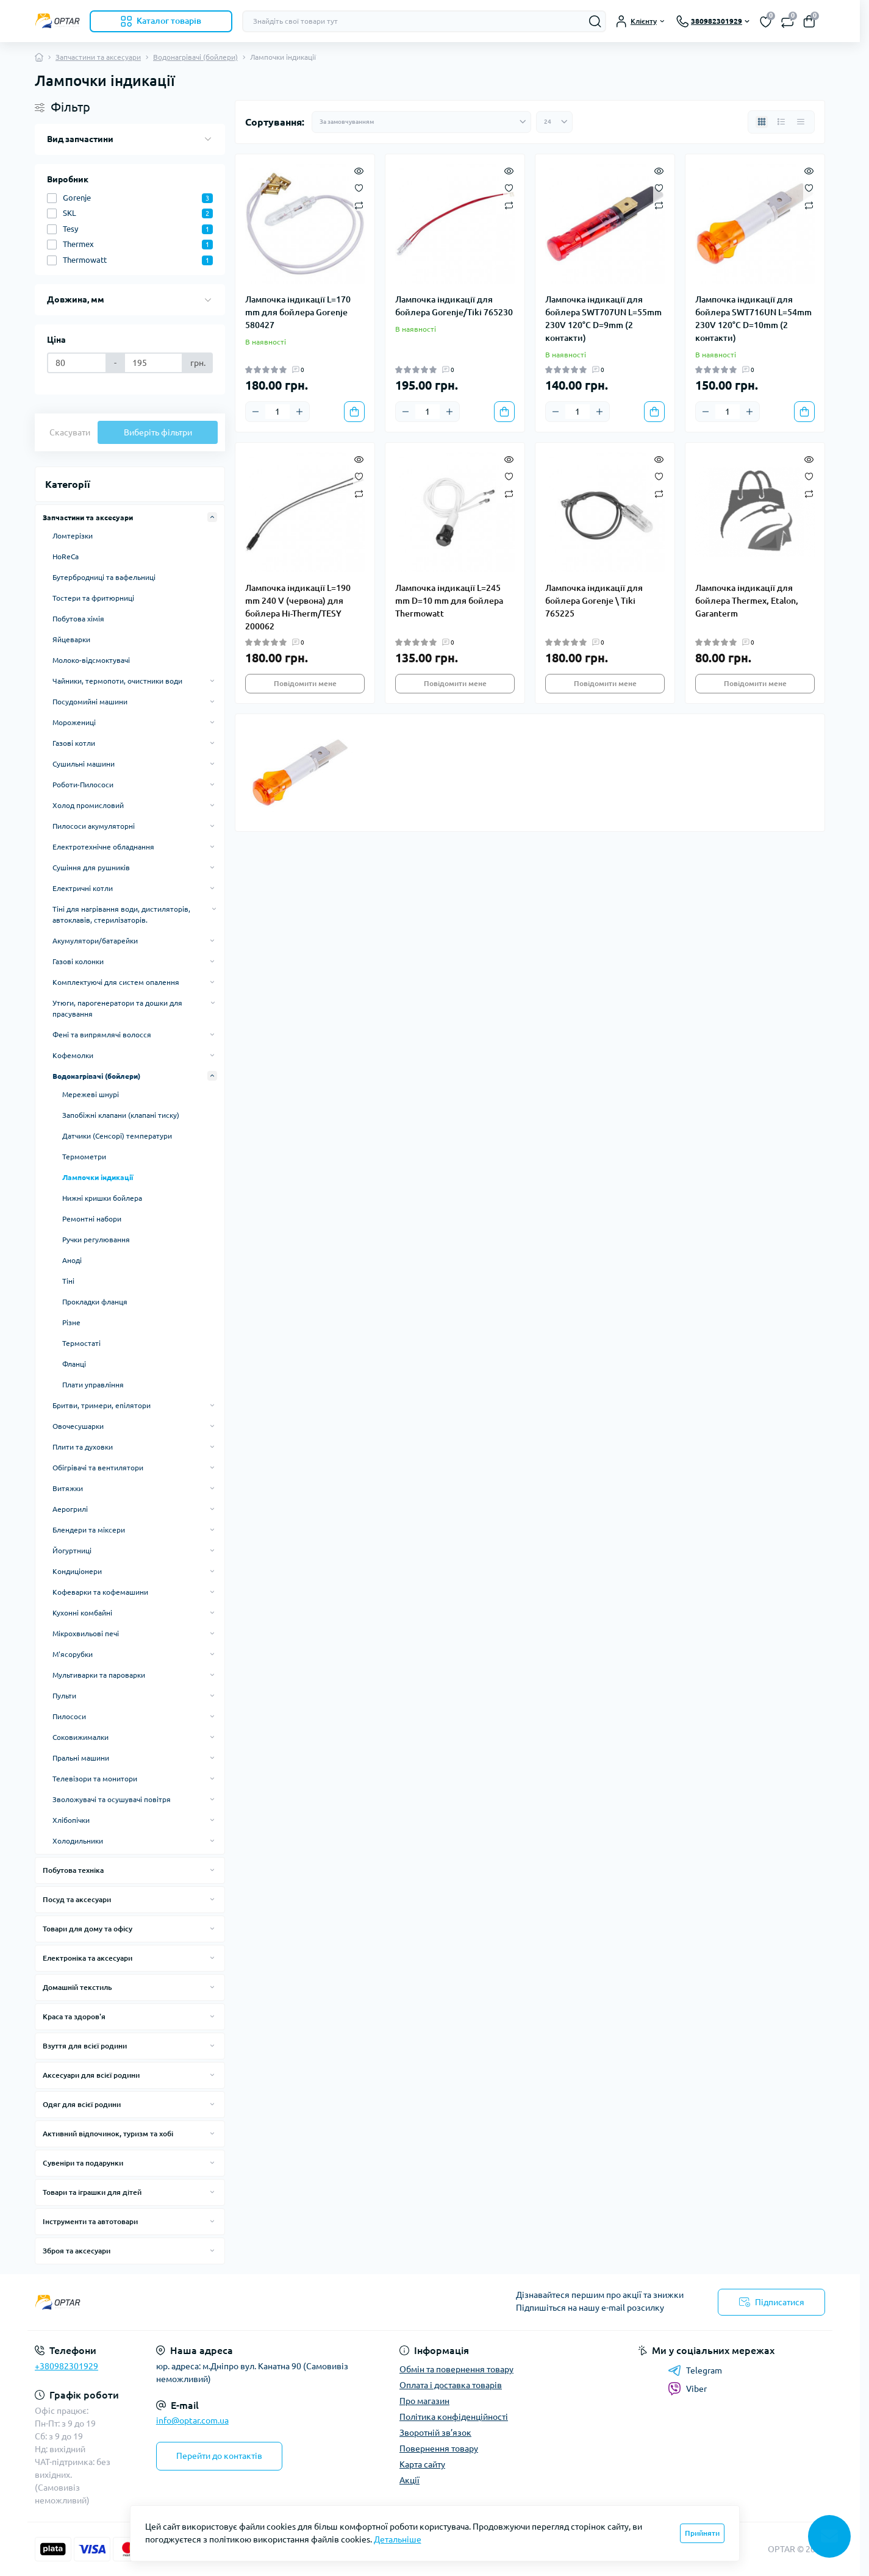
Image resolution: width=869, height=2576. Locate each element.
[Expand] (212, 517)
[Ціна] (77, 362)
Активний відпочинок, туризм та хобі (108, 2134)
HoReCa (65, 556)
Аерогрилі (70, 1509)
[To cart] (354, 411)
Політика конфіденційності (453, 2417)
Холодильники (77, 1841)
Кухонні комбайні (82, 1613)
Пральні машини (80, 1758)
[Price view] (801, 122)
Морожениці (74, 722)
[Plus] (299, 411)
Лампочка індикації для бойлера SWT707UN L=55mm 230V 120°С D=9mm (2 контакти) (603, 319)
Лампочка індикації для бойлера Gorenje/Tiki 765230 (454, 306)
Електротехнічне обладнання (103, 847)
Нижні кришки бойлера (102, 1198)
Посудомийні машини (89, 702)
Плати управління (93, 1385)
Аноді (72, 1260)
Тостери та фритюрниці (93, 598)
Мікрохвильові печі (85, 1633)
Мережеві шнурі (90, 1094)
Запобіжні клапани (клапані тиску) (120, 1115)
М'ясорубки (72, 1654)
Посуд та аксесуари (77, 1899)
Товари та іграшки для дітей (92, 2192)
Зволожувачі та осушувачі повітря (111, 1799)
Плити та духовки (82, 1447)
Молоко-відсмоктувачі (91, 660)
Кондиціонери (77, 1571)
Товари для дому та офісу (87, 1929)
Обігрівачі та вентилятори (97, 1468)
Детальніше (397, 2539)
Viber (687, 2388)
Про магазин (424, 2401)
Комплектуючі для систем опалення (115, 982)
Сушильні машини (83, 764)
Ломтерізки (72, 536)
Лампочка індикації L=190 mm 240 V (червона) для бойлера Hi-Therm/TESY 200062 (298, 607)
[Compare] (358, 204)
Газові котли (73, 743)
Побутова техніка (73, 1870)
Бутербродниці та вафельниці (104, 577)
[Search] (595, 21)
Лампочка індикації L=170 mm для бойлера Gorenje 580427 (298, 312)
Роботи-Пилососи (82, 785)
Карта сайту (422, 2464)
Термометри (84, 1157)
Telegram (695, 2370)
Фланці (74, 1364)
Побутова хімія (78, 619)
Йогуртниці (71, 1551)
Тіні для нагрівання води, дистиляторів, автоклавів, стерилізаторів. (121, 914)
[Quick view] (358, 170)
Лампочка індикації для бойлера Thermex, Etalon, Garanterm (746, 600)
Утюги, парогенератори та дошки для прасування (117, 1008)
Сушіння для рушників (91, 867)
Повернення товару (438, 2448)
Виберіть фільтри (158, 432)
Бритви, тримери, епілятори (101, 1405)
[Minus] (255, 411)
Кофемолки (72, 1055)
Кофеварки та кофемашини (100, 1592)
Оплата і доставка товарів (450, 2385)
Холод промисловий (88, 805)
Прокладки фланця (94, 1302)
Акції (409, 2480)
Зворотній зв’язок (435, 2433)
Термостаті (81, 1343)
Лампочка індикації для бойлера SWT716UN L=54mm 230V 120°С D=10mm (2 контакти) (753, 319)
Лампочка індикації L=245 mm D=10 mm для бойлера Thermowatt (449, 600)
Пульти (64, 1696)
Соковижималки (80, 1737)
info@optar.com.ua (192, 2420)
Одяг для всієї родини (82, 2104)
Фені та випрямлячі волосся (101, 1035)
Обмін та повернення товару (456, 2369)
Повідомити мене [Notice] (305, 683)
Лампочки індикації (97, 1177)
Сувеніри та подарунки (83, 2163)
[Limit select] (554, 122)
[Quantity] (277, 411)
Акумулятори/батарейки (95, 941)
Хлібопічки (71, 1820)
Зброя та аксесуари (76, 2251)
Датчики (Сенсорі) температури (117, 1136)
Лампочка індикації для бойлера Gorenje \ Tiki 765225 (594, 600)
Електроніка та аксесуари (87, 1958)
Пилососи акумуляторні (93, 826)
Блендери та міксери (88, 1530)
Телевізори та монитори (94, 1779)
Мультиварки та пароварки (98, 1675)
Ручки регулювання (96, 1239)
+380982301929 (66, 2366)
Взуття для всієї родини (85, 2046)
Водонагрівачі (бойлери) (195, 57)
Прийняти (702, 2533)
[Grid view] (762, 122)
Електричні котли (82, 888)
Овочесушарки (78, 1426)
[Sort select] (421, 122)
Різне (71, 1322)
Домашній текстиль (77, 1987)
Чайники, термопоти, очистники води (117, 681)
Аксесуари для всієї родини (91, 2075)
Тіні (68, 1281)
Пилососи (69, 1716)
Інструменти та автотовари (90, 2221)
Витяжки (67, 1488)
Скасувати (69, 432)
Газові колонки (78, 961)
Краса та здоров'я (74, 2016)
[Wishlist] (358, 187)
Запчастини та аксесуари (98, 57)
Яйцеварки (71, 639)
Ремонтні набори (91, 1219)
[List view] (781, 122)
